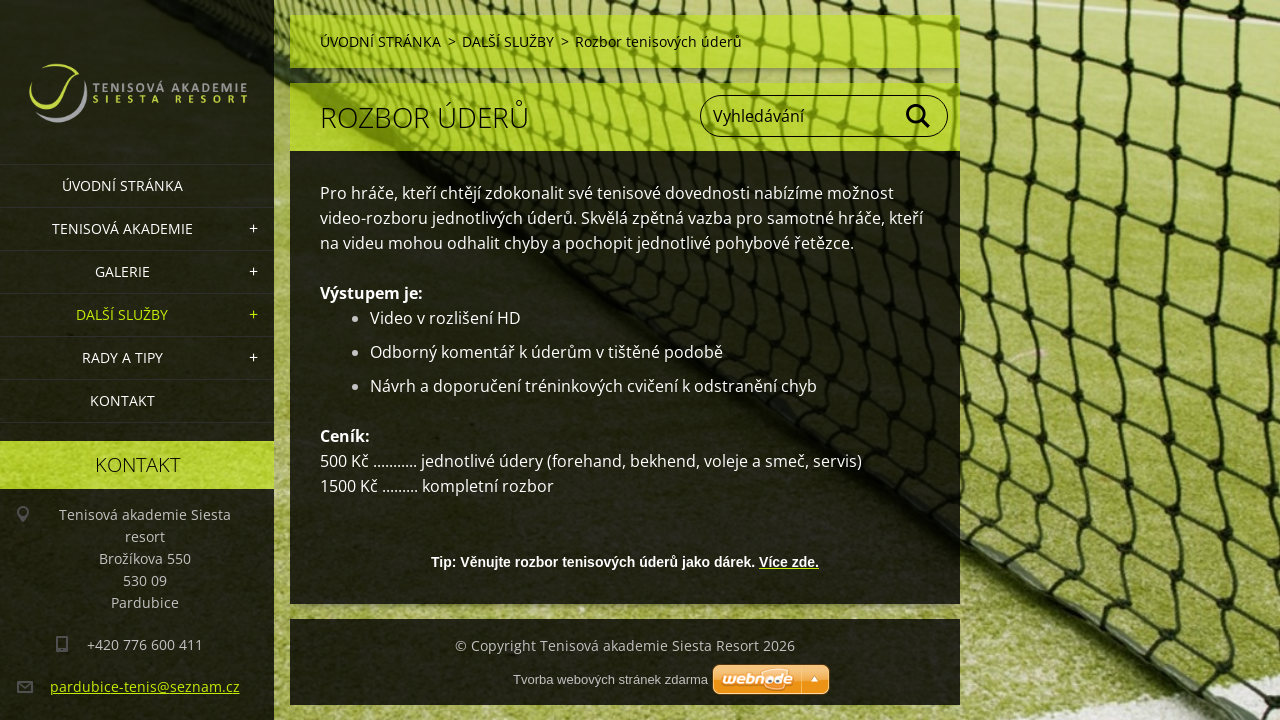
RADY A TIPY (122, 357)
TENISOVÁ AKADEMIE (122, 228)
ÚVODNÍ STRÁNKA (122, 185)
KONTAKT (122, 400)
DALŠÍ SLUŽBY (122, 314)
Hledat (919, 116)
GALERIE (122, 271)
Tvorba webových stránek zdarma (610, 679)
